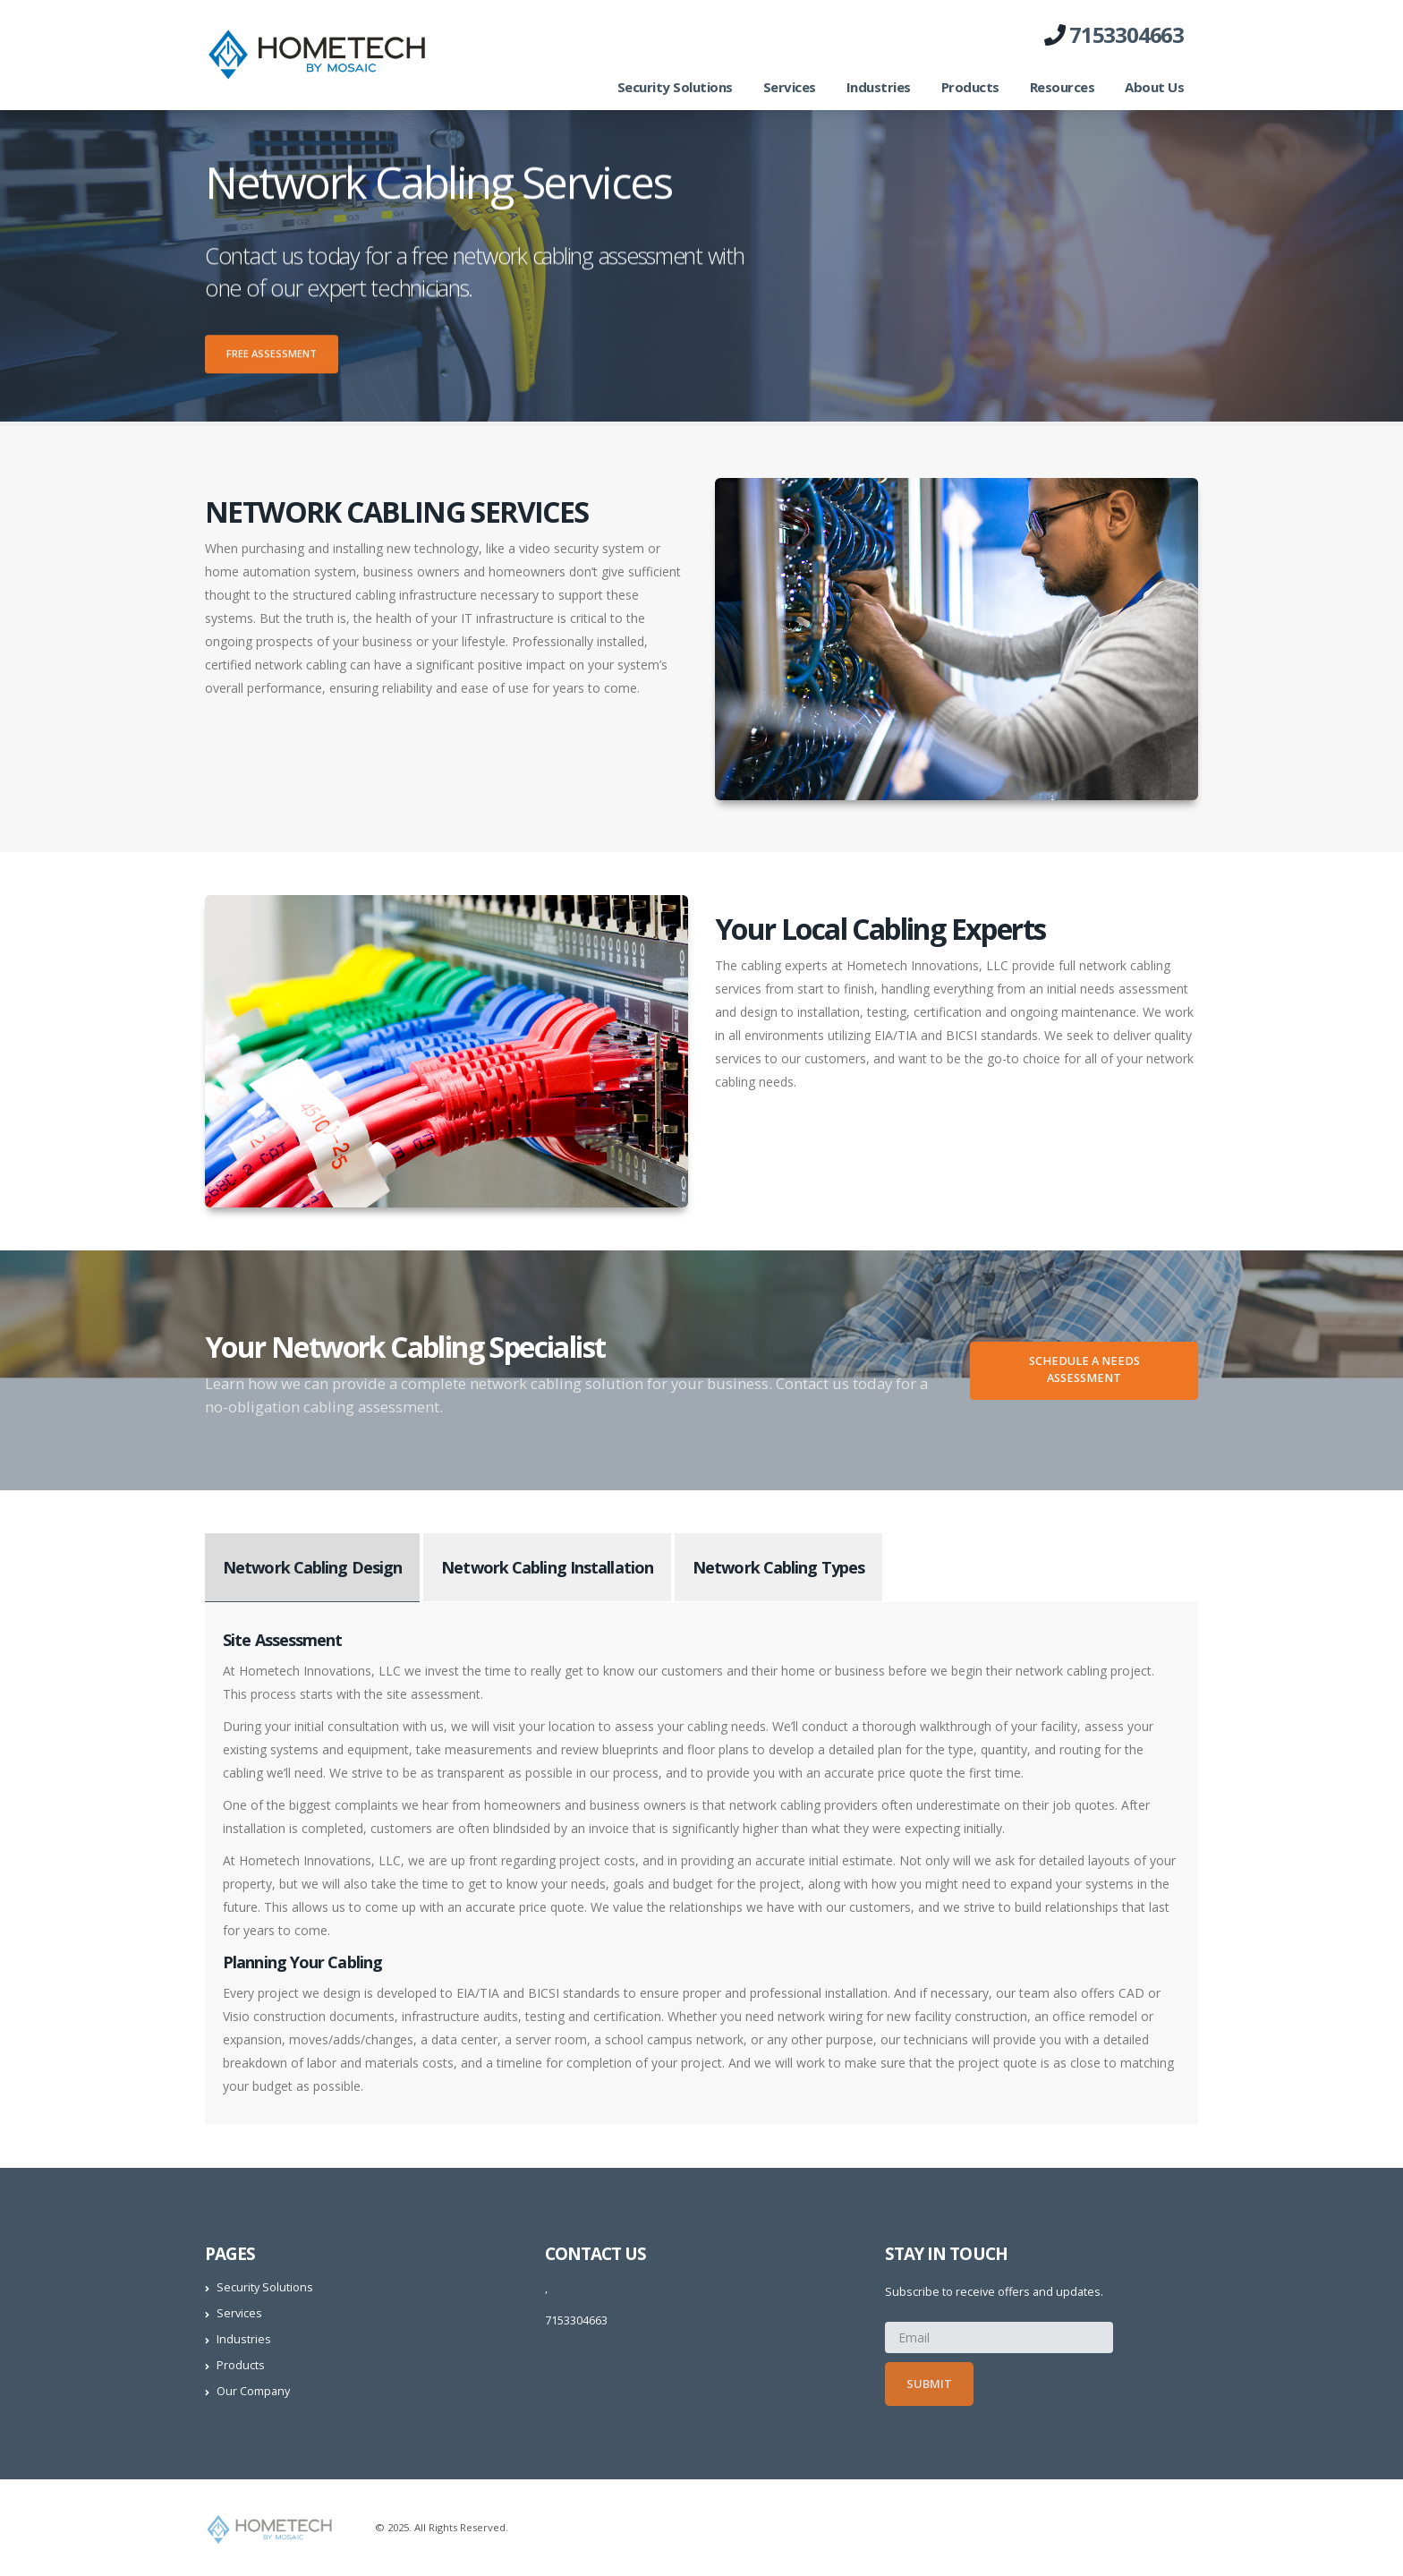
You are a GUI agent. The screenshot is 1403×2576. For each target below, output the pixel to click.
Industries (878, 87)
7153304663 (1126, 34)
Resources (1062, 87)
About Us (1154, 87)
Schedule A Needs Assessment (1084, 1369)
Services (789, 87)
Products (970, 87)
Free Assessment (271, 357)
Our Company (253, 2391)
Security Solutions (675, 87)
